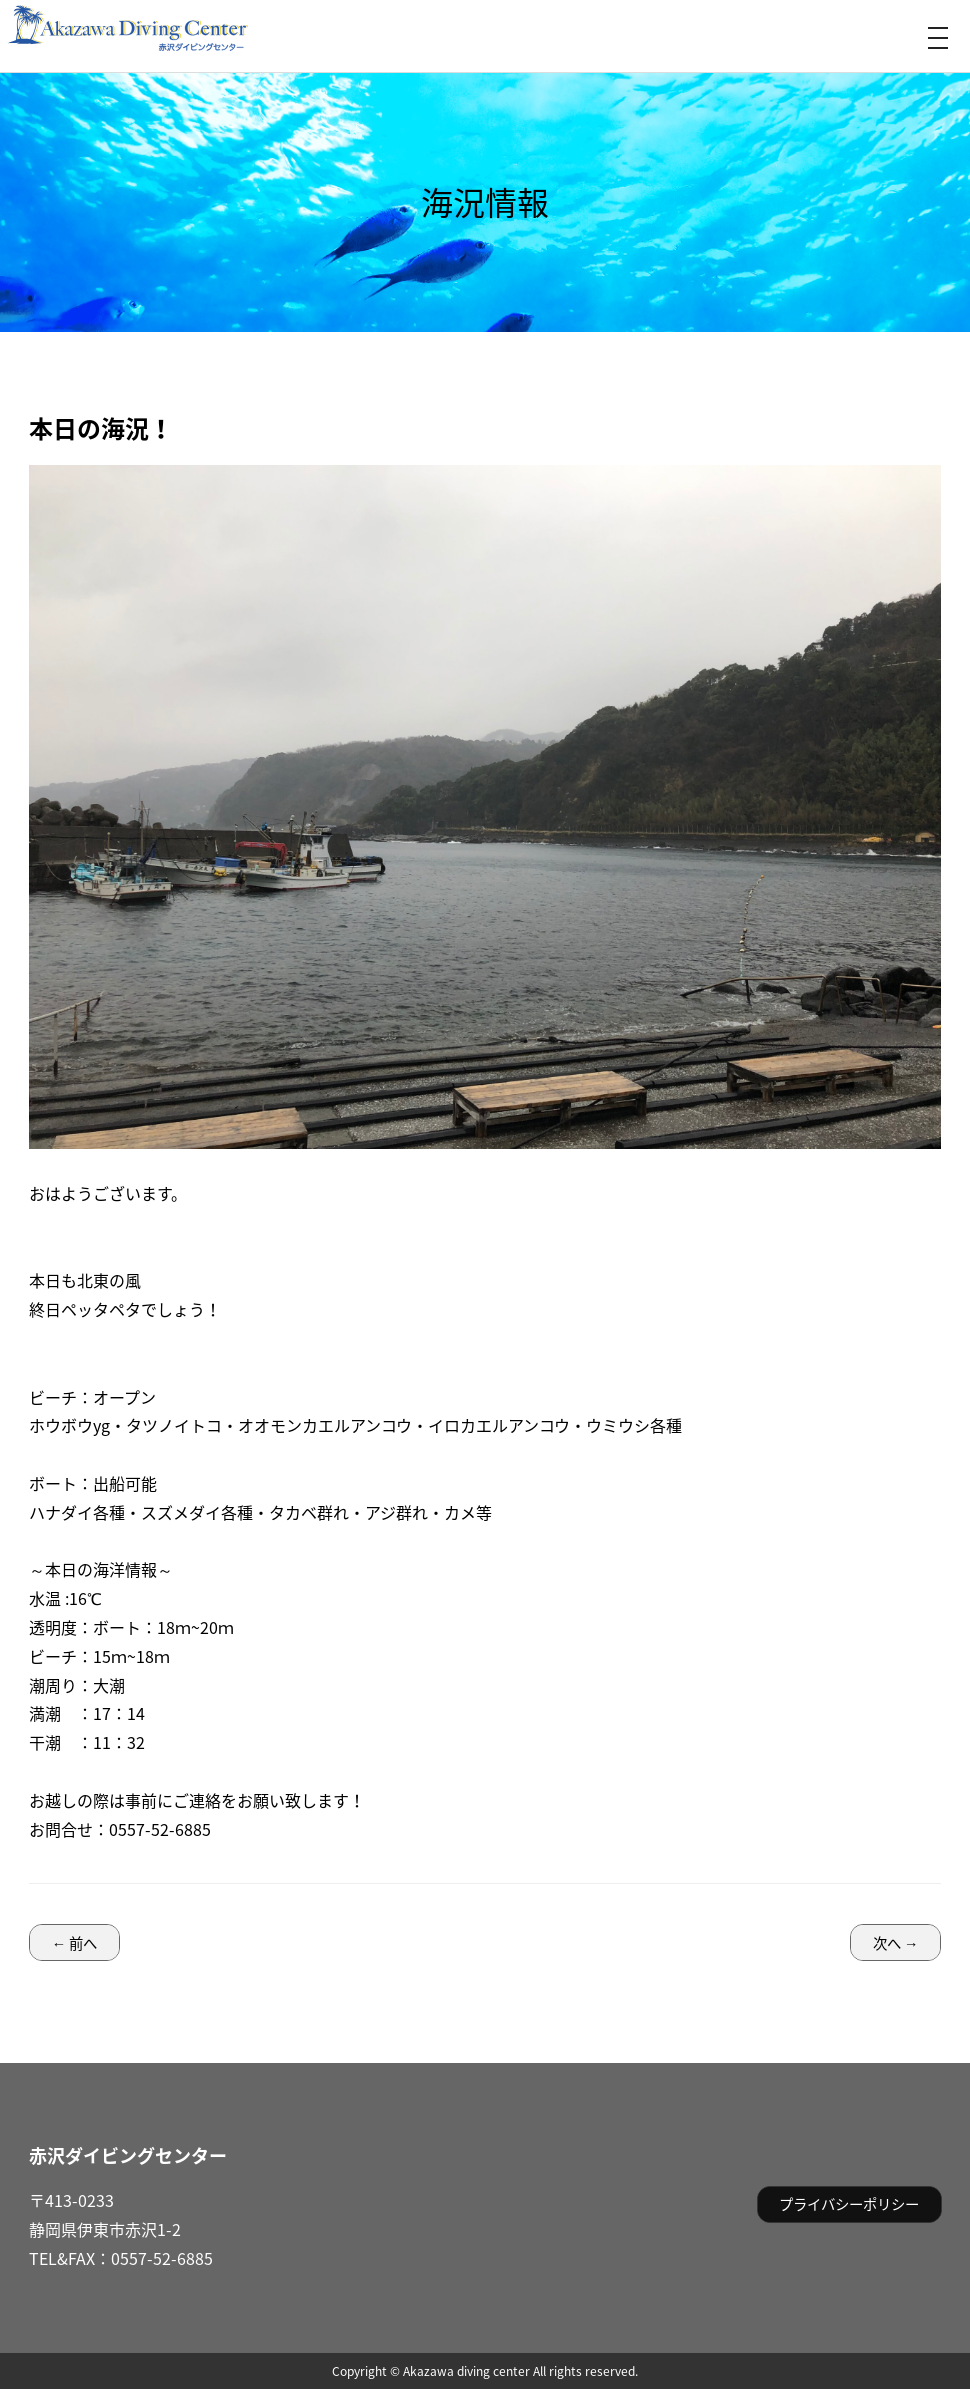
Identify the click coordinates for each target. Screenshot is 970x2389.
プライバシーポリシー (849, 2204)
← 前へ (74, 1943)
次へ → (895, 1943)
